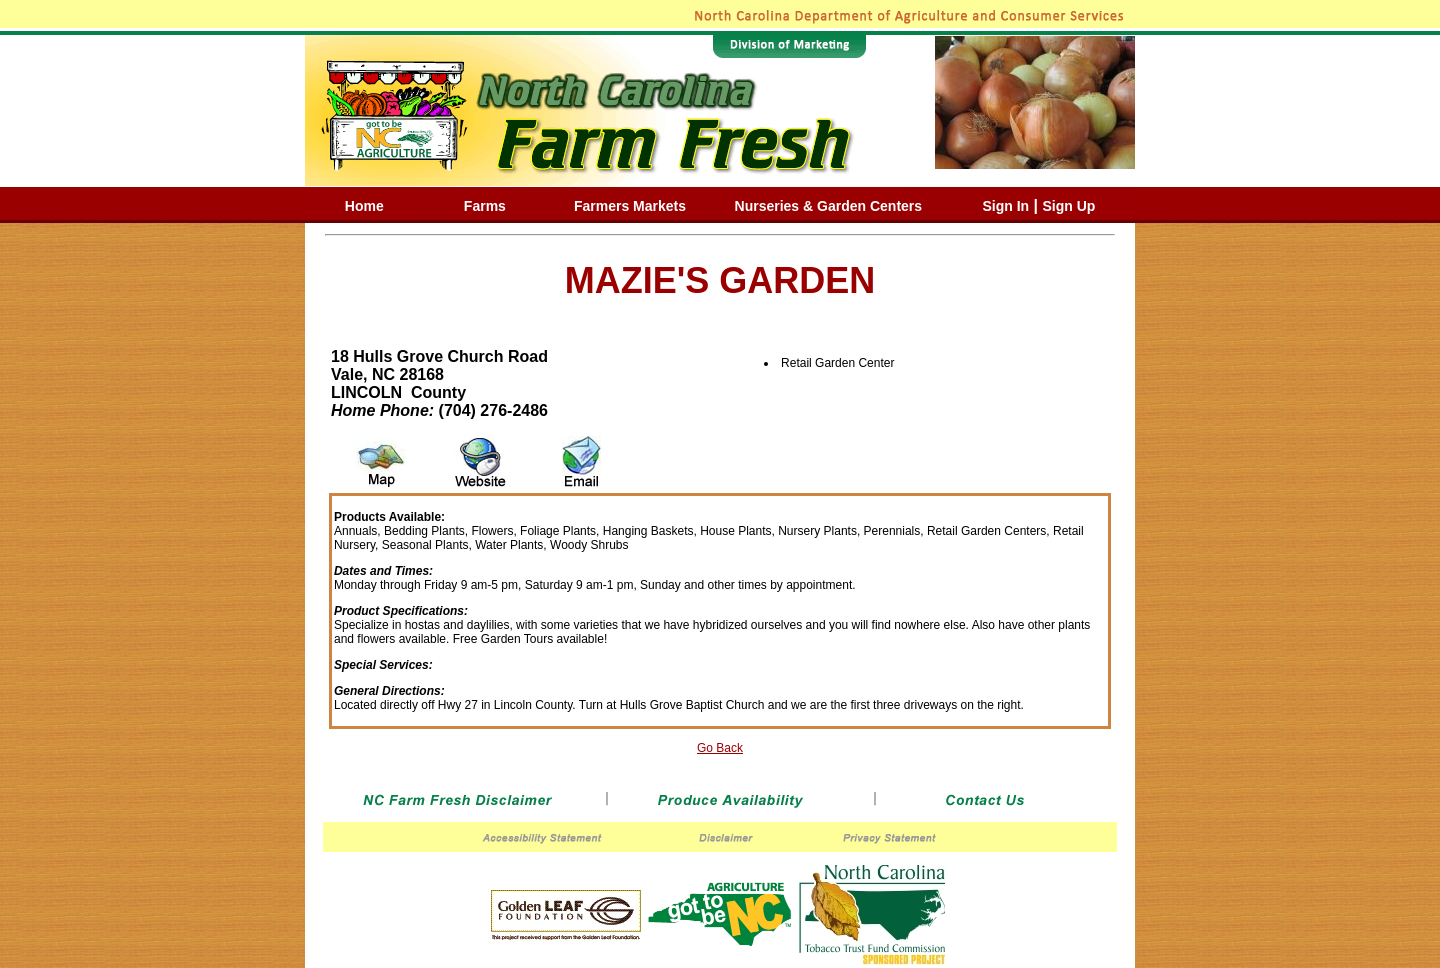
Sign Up (1069, 206)
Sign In (1005, 206)
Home (364, 206)
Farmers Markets (630, 206)
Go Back (720, 748)
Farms (485, 206)
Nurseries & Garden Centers (829, 206)
